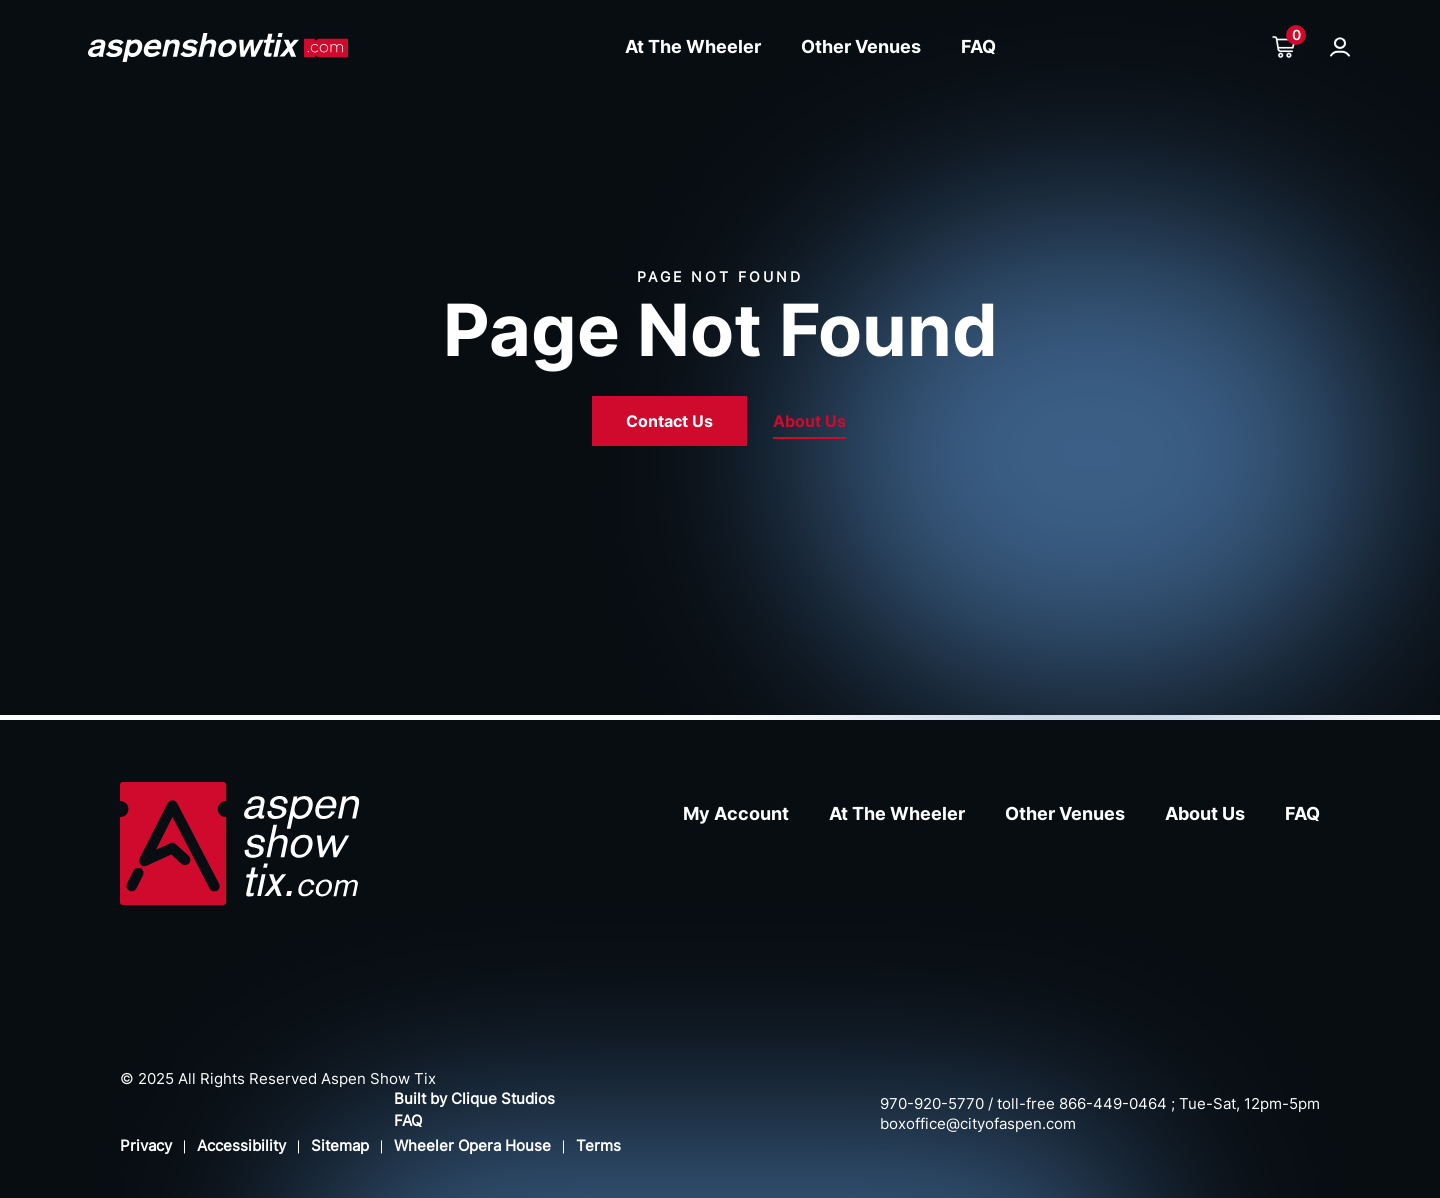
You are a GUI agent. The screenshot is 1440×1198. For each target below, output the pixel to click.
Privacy (146, 1145)
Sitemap (340, 1145)
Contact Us (669, 421)
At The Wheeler (693, 46)
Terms (598, 1145)
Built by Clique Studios (474, 1098)
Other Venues (861, 46)
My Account (736, 813)
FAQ (978, 46)
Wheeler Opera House (472, 1145)
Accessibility (241, 1145)
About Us (809, 421)
